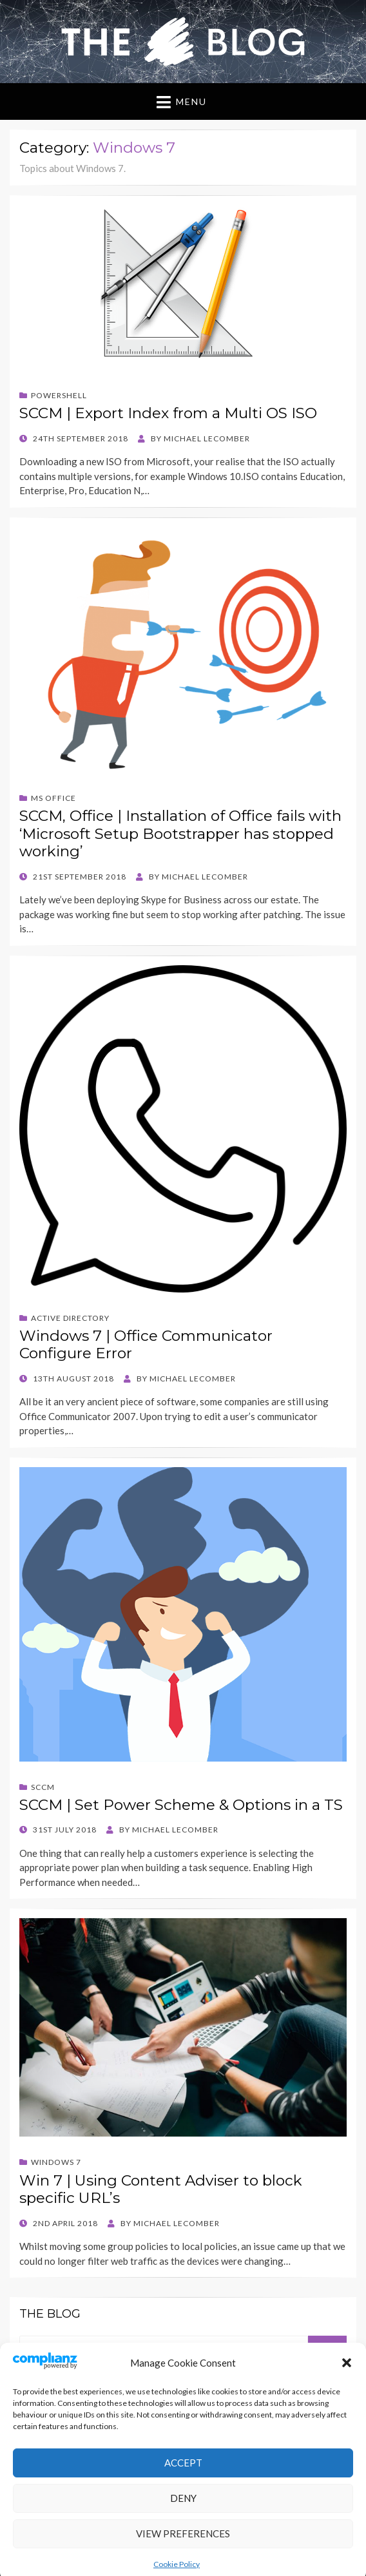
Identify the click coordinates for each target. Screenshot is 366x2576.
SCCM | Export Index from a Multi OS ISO (168, 413)
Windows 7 (56, 2162)
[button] (346, 2401)
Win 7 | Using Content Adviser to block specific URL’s (160, 2189)
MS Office (53, 798)
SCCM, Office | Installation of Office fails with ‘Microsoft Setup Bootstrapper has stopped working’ (180, 833)
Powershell (59, 395)
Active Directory (70, 1318)
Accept (183, 2502)
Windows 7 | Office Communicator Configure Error (146, 1345)
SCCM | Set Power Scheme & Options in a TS (181, 1805)
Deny (183, 2537)
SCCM (43, 1787)
